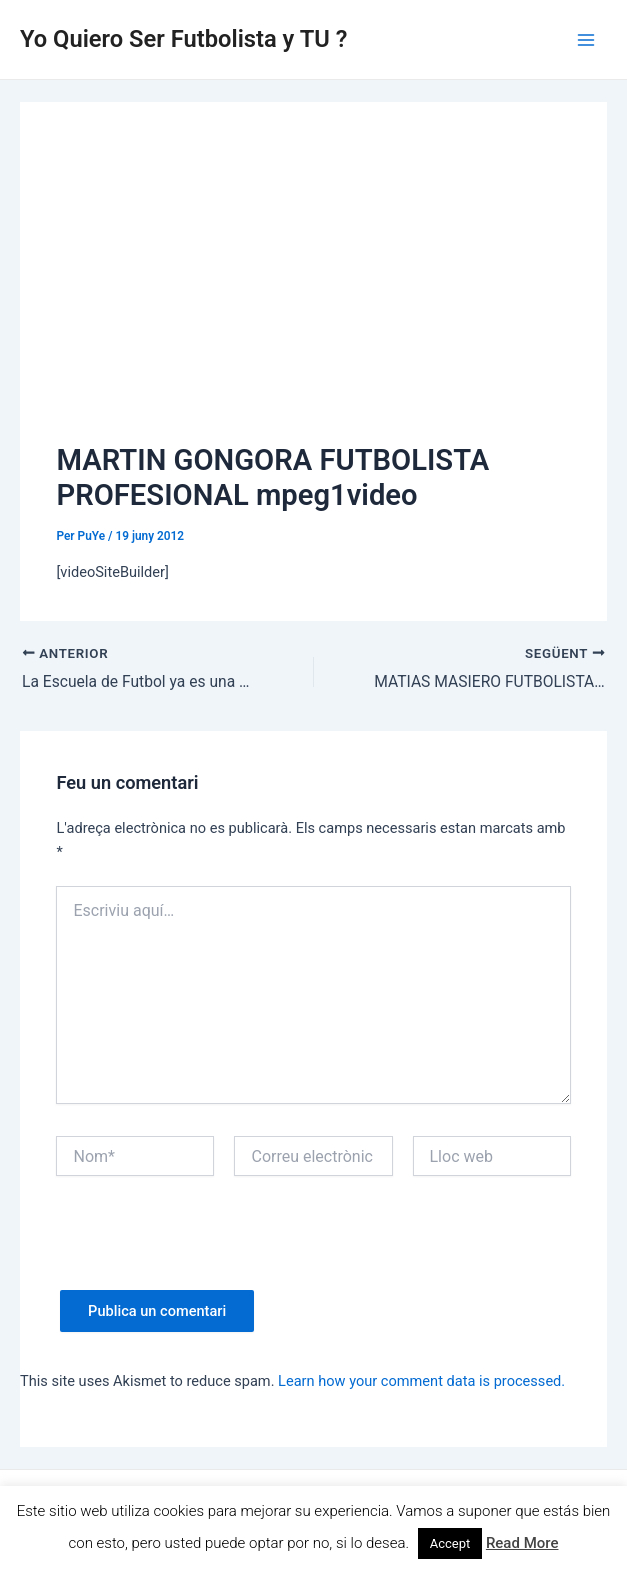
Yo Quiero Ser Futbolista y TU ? (183, 39)
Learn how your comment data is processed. (421, 1381)
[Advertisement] (314, 288)
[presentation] (208, 1251)
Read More (522, 1543)
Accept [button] (450, 1543)
